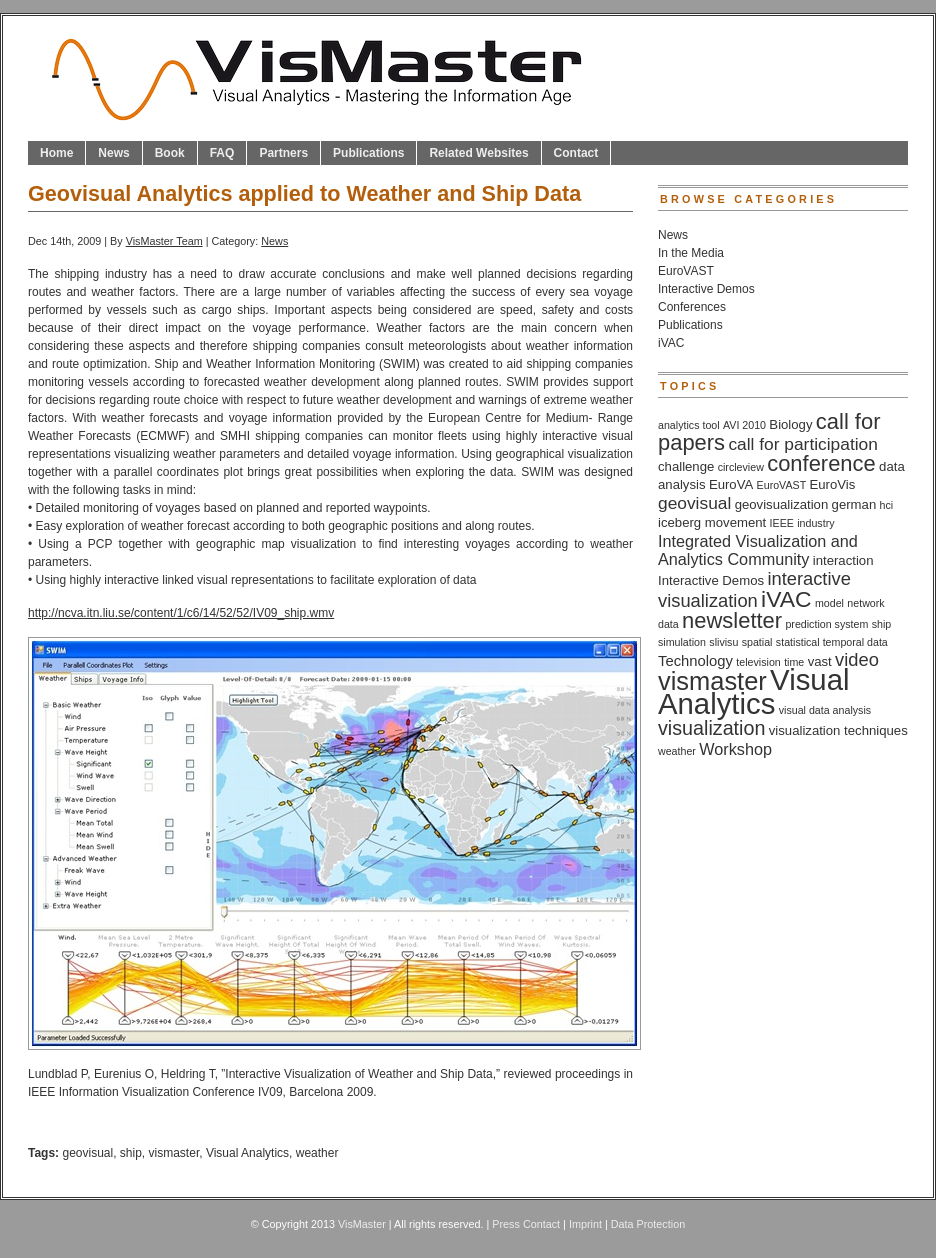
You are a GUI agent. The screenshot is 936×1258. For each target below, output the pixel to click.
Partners (283, 153)
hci (887, 505)
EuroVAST (686, 271)
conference (821, 463)
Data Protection (648, 1224)
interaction (843, 560)
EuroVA (731, 484)
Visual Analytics (247, 1153)
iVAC (671, 343)
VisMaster (362, 1224)
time (794, 662)
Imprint (585, 1224)
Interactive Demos (706, 289)
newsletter (732, 620)
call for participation (802, 444)
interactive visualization (754, 589)
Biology (790, 424)
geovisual (87, 1153)
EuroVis (833, 484)
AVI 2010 (744, 425)
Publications (368, 153)
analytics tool (689, 425)
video (857, 659)
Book (170, 153)
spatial (757, 642)
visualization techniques (838, 730)
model (829, 603)
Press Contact (526, 1224)
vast (820, 661)
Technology (695, 661)
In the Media (691, 253)
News (113, 153)
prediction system (826, 624)
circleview (741, 467)
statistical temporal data (832, 642)
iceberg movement (712, 522)
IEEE (782, 523)
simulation (682, 642)
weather (317, 1153)
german (854, 504)
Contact (576, 153)
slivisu (723, 642)
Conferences (692, 307)
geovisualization (782, 504)
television (758, 662)
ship (131, 1153)
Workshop (735, 749)
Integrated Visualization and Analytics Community (758, 550)
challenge (686, 466)
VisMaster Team (164, 241)
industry (815, 523)
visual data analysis (825, 710)
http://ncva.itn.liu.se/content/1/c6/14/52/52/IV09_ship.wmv (181, 613)
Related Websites (478, 153)
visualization (711, 728)
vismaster (174, 1153)
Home (56, 153)
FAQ (222, 153)
